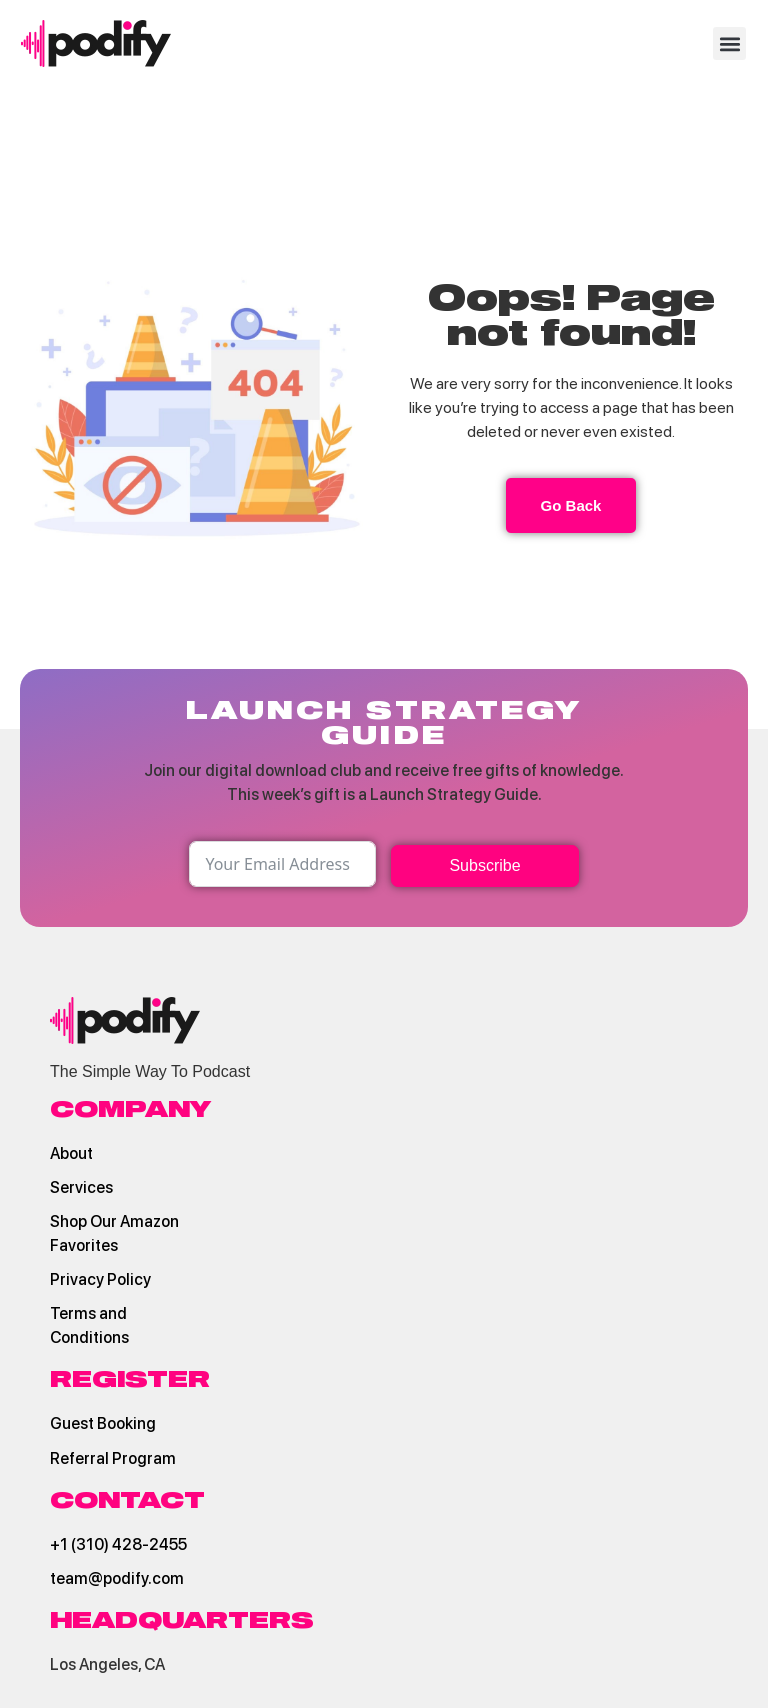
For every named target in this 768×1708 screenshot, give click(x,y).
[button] (729, 43)
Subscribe (484, 865)
